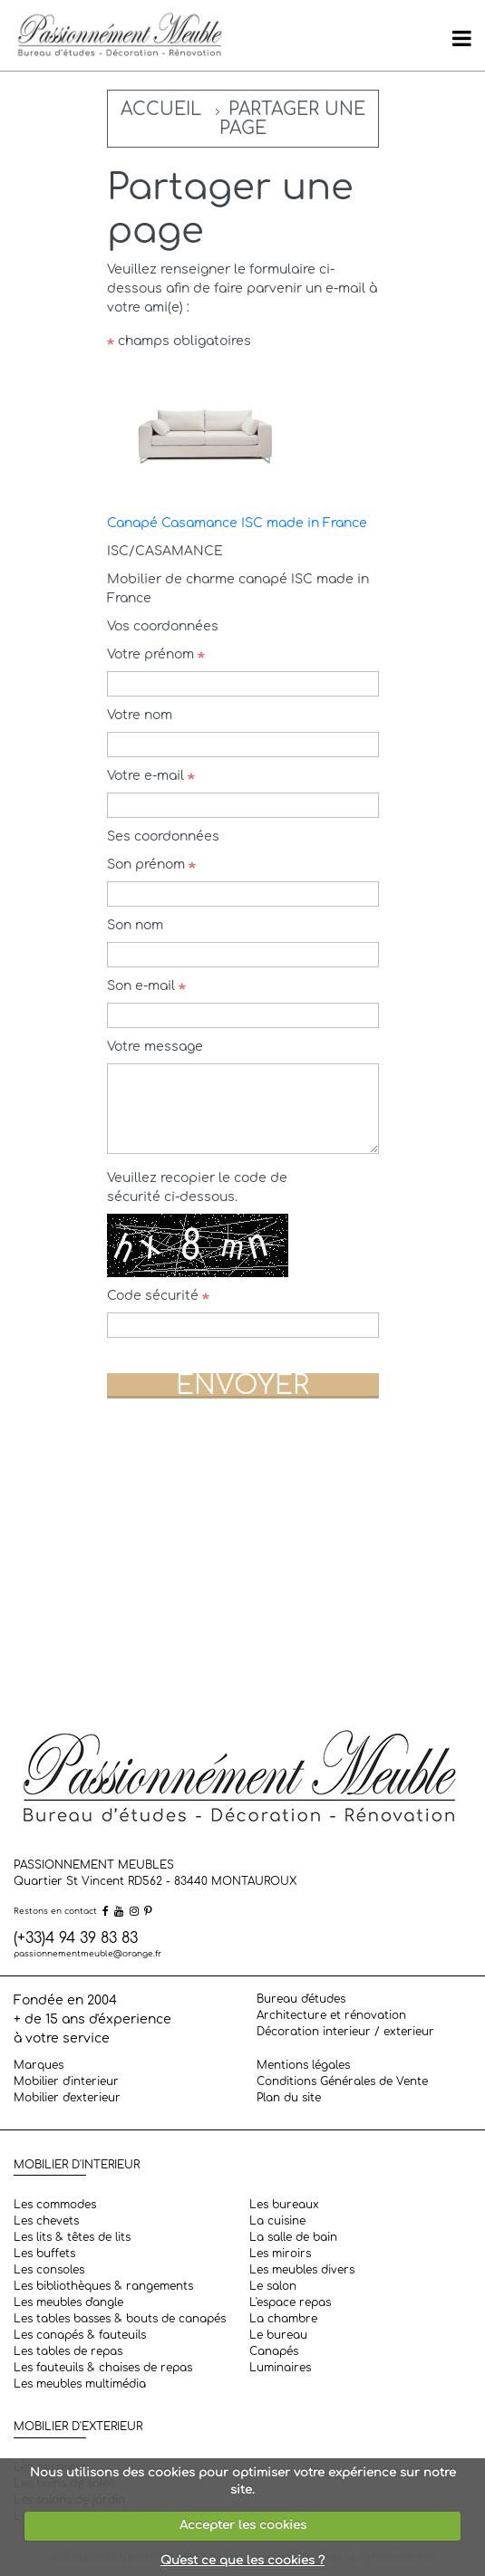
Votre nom (139, 715)
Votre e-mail (151, 776)
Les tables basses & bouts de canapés (120, 2318)
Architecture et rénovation (331, 2015)
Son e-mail (146, 986)
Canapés (273, 2351)
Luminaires (280, 2367)
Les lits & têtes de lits (72, 2237)
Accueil (161, 109)
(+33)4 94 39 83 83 (76, 1938)
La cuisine (277, 2221)
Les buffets (44, 2253)
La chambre (283, 2318)
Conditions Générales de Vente (342, 2081)
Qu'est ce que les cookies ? (242, 2560)
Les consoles (49, 2270)
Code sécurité (158, 1295)
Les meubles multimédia (80, 2384)
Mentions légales (303, 2065)
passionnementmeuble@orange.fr (87, 1953)
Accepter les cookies (242, 2525)
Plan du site (289, 2097)
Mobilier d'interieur (66, 2081)
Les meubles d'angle (68, 2302)
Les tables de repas (68, 2351)
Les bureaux (284, 2204)
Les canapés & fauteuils (80, 2335)
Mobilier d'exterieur (67, 2097)
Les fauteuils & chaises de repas (103, 2367)
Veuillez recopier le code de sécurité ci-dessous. (197, 1187)
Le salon (272, 2286)
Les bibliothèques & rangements (103, 2286)
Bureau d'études (301, 1999)
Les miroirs (280, 2253)
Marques (38, 2065)
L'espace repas (290, 2302)
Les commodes (55, 2204)
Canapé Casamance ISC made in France (237, 523)
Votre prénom (156, 654)
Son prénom (151, 864)
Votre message (155, 1046)
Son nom (135, 925)
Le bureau (278, 2335)
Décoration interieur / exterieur (345, 2031)
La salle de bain (293, 2237)
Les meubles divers (301, 2270)
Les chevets (46, 2221)
